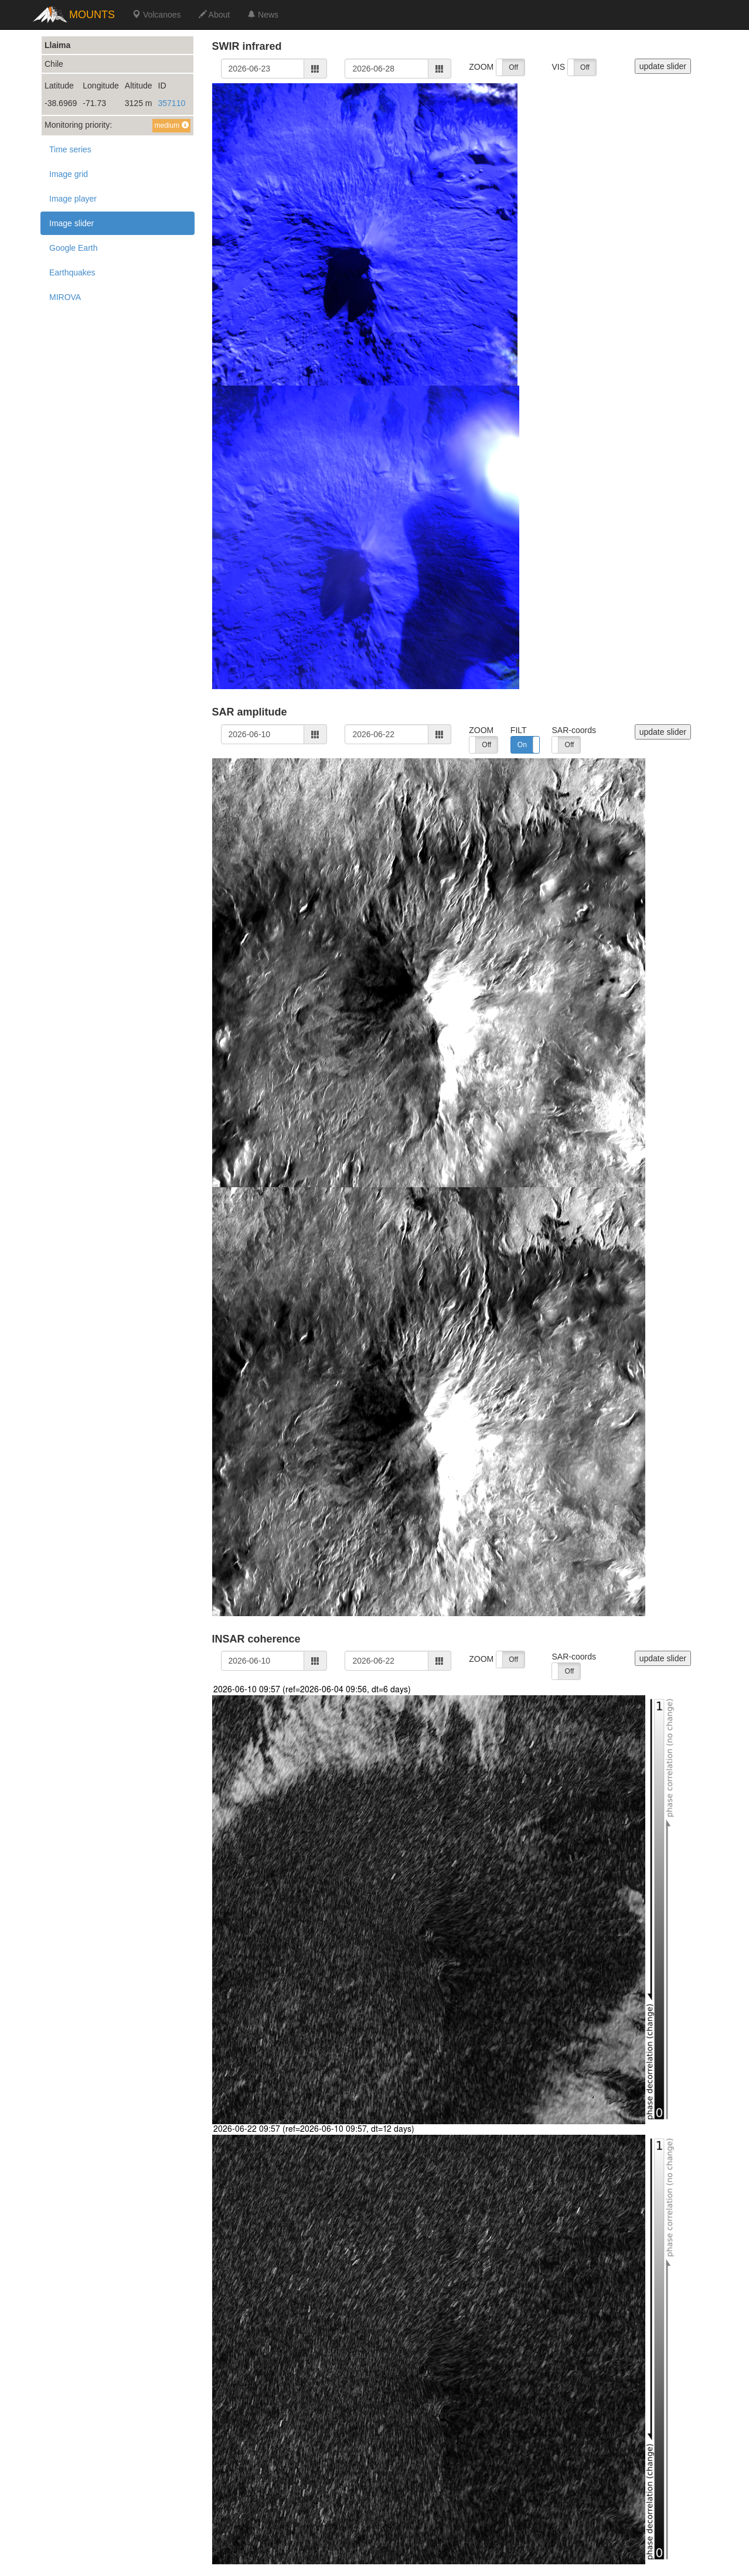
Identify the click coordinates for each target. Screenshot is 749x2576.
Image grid (68, 174)
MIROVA (65, 297)
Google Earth (73, 248)
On (522, 745)
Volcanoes (156, 14)
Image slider (71, 223)
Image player (73, 198)
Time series (70, 149)
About (214, 14)
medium (171, 125)
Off (513, 67)
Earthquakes (72, 272)
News (262, 14)
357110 (172, 103)
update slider (662, 66)
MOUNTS (92, 15)
